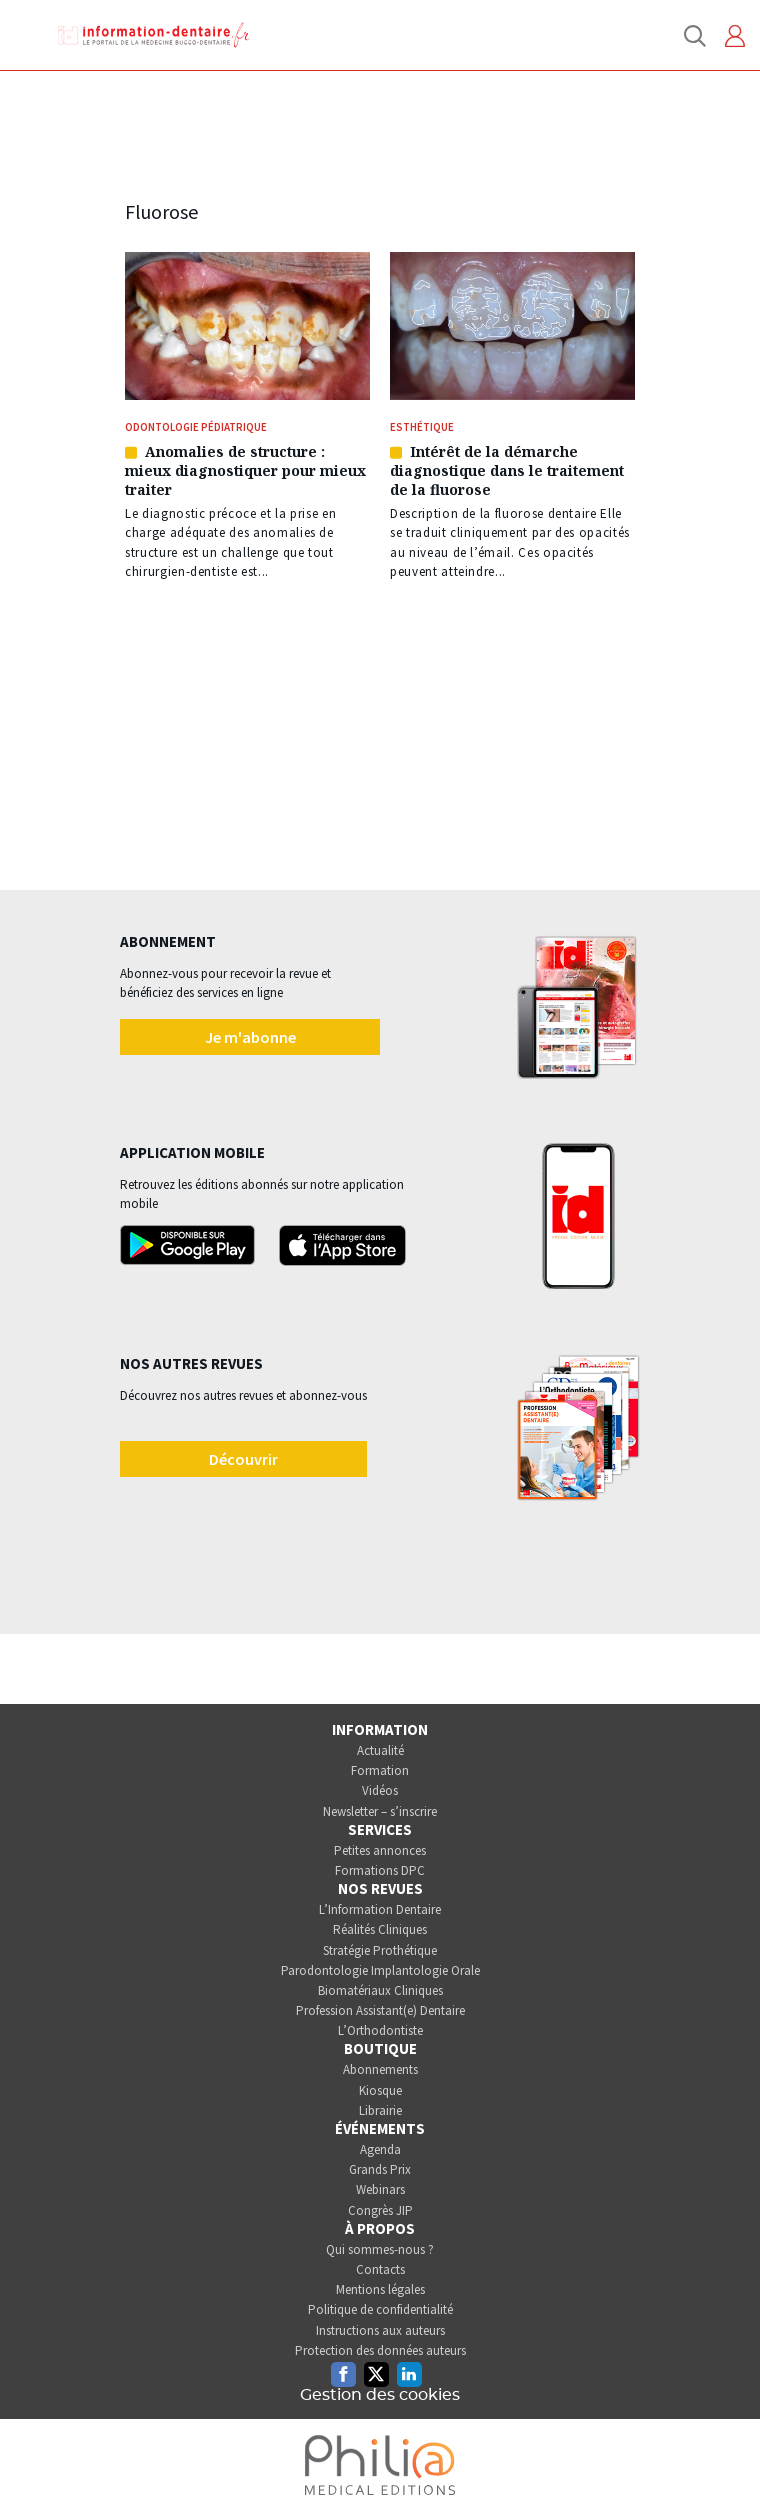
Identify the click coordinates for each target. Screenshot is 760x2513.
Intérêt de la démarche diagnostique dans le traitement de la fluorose (507, 470)
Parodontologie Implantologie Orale (380, 1970)
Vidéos (380, 1790)
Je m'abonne (250, 1037)
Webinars (380, 2189)
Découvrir (243, 1459)
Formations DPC (380, 1870)
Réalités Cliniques (380, 1929)
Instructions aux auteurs (380, 2330)
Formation (380, 1770)
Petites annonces (380, 1850)
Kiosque (380, 2090)
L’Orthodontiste (380, 2030)
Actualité (380, 1750)
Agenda (380, 2149)
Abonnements (380, 2069)
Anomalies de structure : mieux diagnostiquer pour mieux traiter (245, 470)
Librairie (380, 2110)
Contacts (380, 2269)
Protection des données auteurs (380, 2350)
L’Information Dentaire (380, 1909)
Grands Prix (380, 2169)
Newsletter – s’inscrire (380, 1811)
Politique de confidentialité (380, 2309)
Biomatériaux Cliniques (380, 1990)
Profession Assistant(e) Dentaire (380, 2010)
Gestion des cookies (380, 2395)
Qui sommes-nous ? (380, 2249)
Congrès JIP (380, 2210)
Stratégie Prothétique (380, 1950)
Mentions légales (380, 2289)
